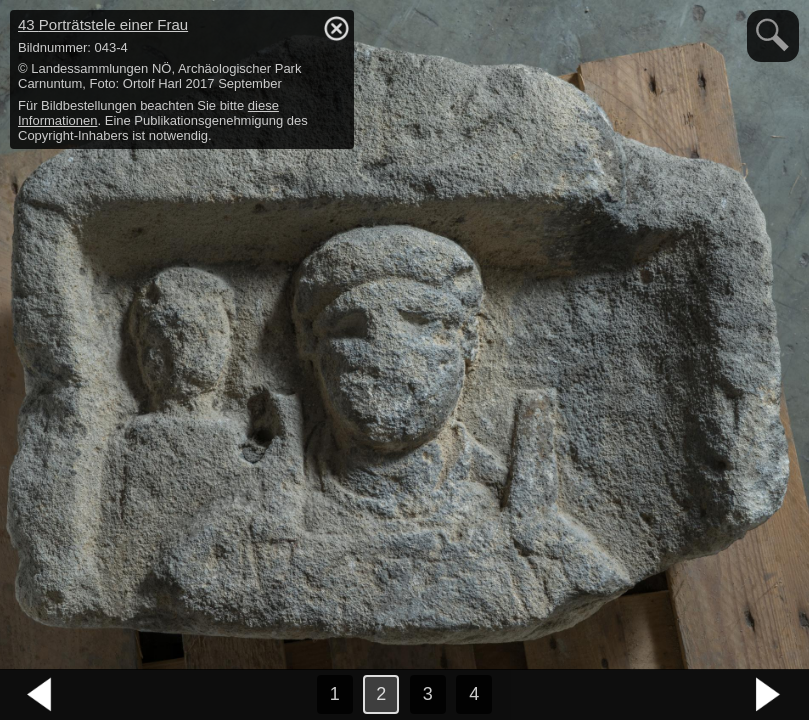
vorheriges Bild (40, 695)
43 (103, 24)
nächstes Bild (769, 695)
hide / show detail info (336, 28)
